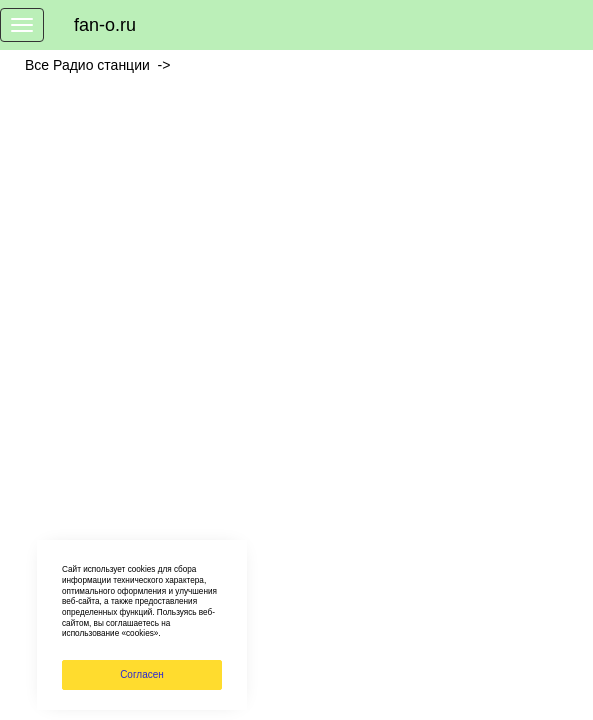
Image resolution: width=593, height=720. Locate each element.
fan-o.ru (105, 25)
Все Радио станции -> (101, 65)
